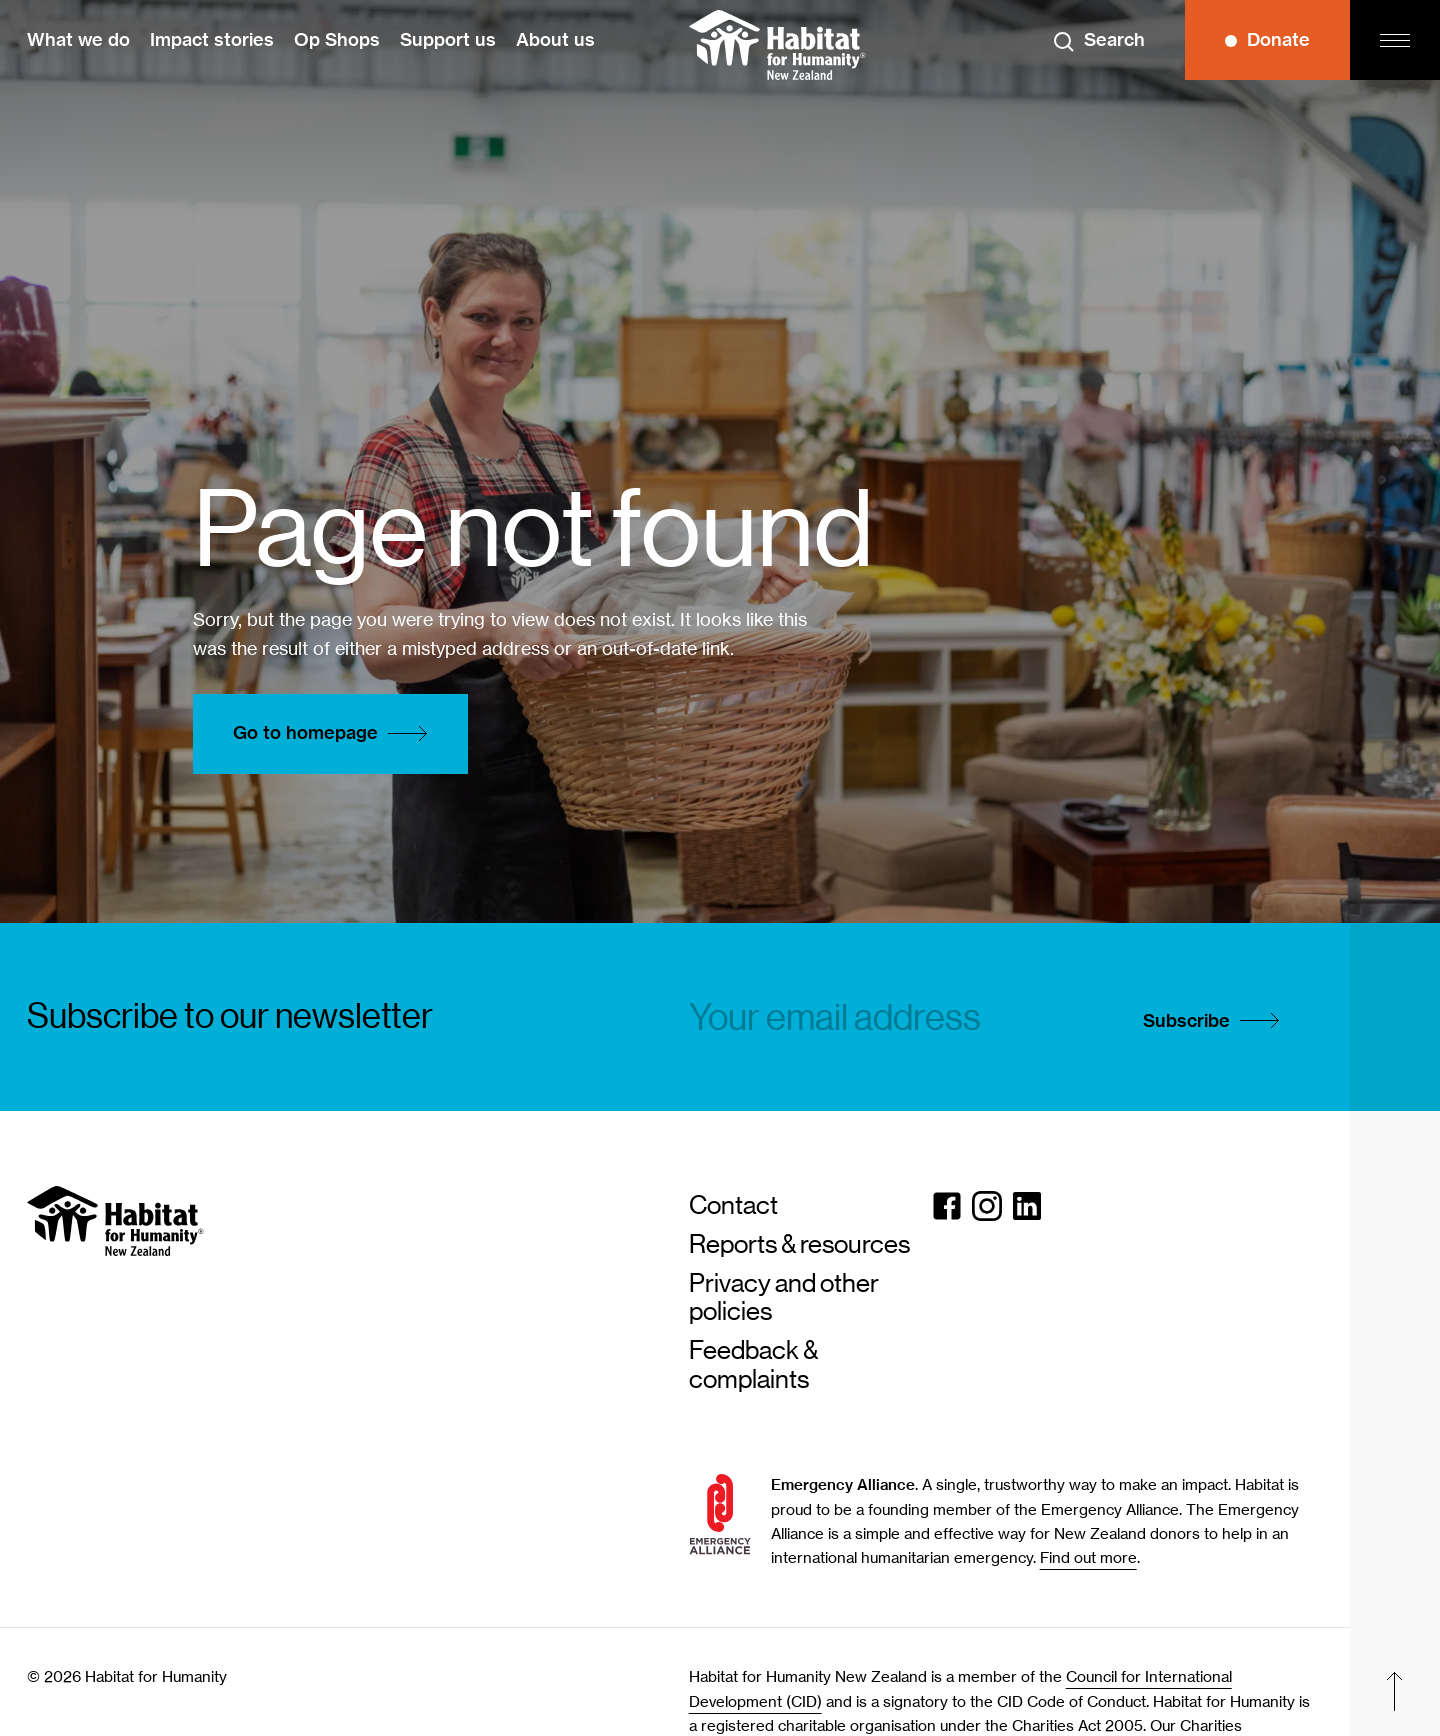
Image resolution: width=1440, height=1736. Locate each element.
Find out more (1088, 1558)
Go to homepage (335, 734)
